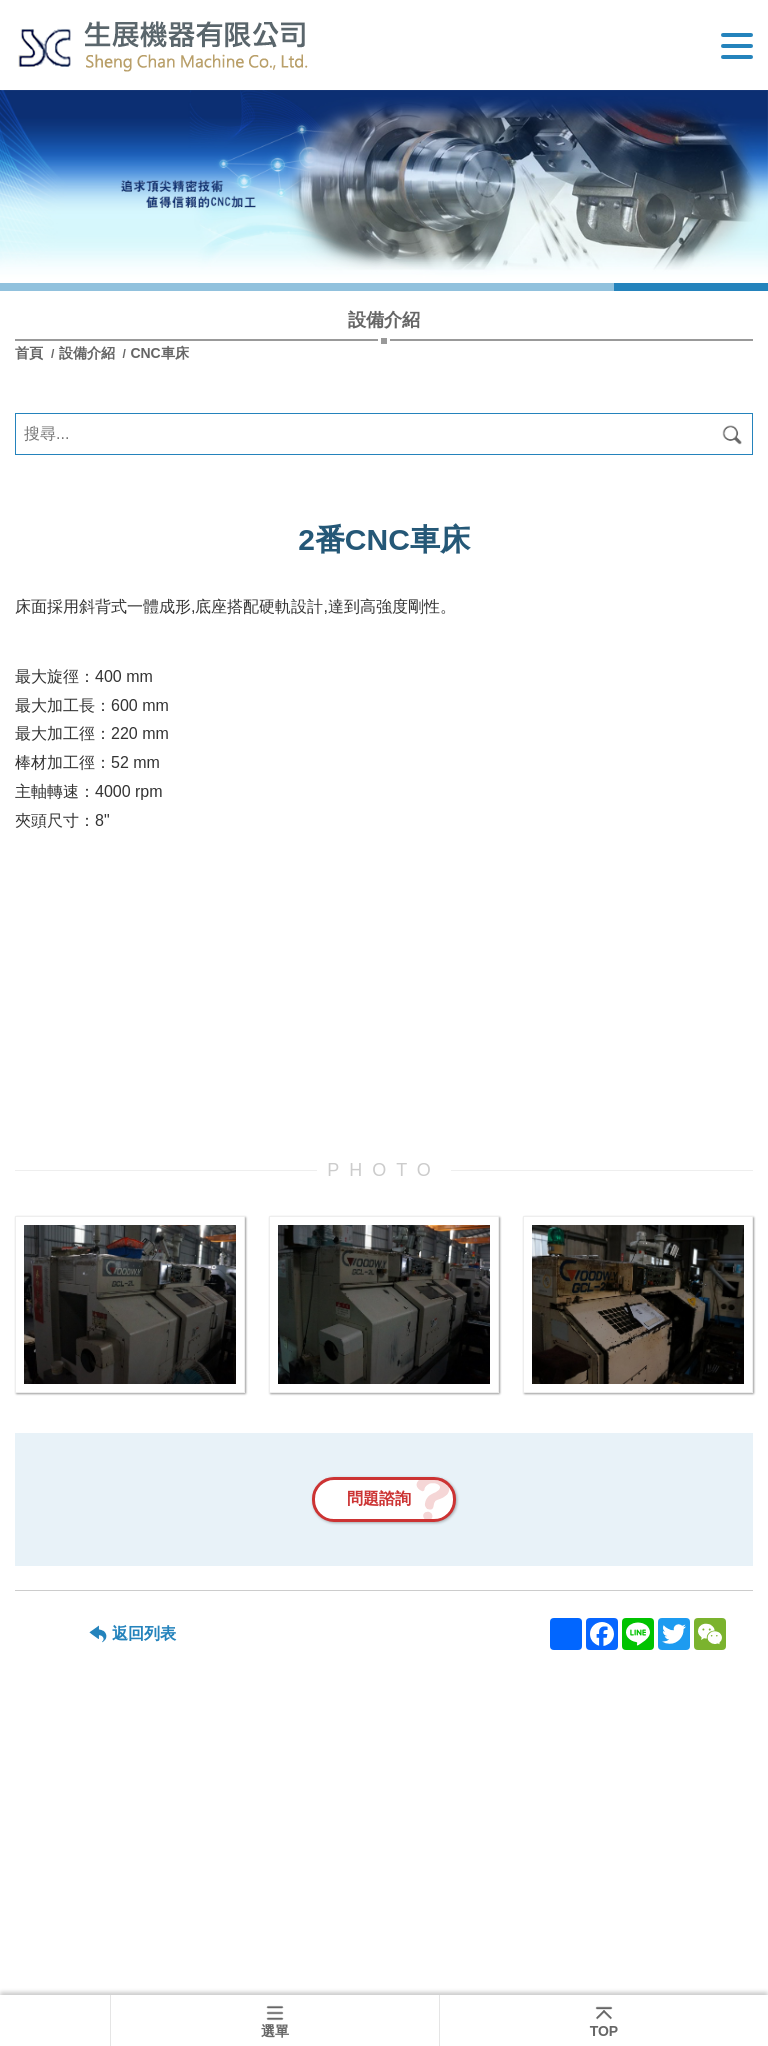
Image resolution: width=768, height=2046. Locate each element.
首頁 (31, 353)
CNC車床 (159, 353)
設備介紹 (89, 353)
